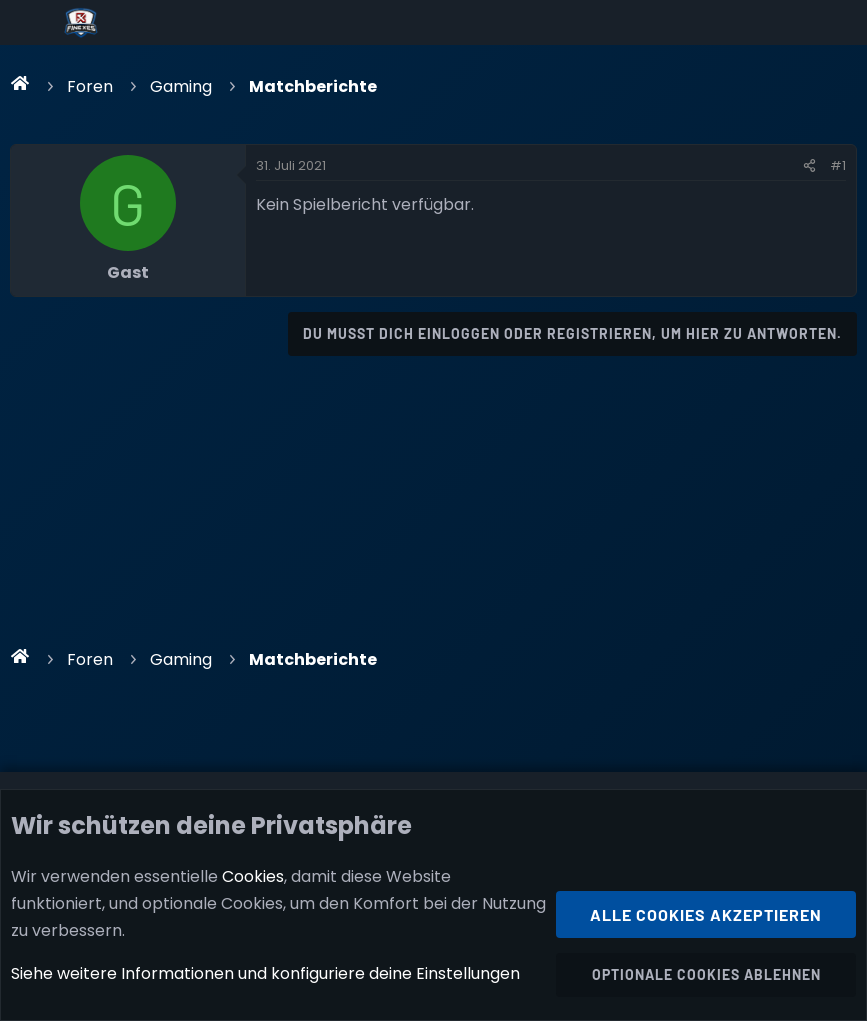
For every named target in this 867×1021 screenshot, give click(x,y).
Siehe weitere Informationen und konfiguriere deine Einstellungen (265, 974)
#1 (838, 165)
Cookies (253, 876)
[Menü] (31, 23)
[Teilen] (809, 166)
